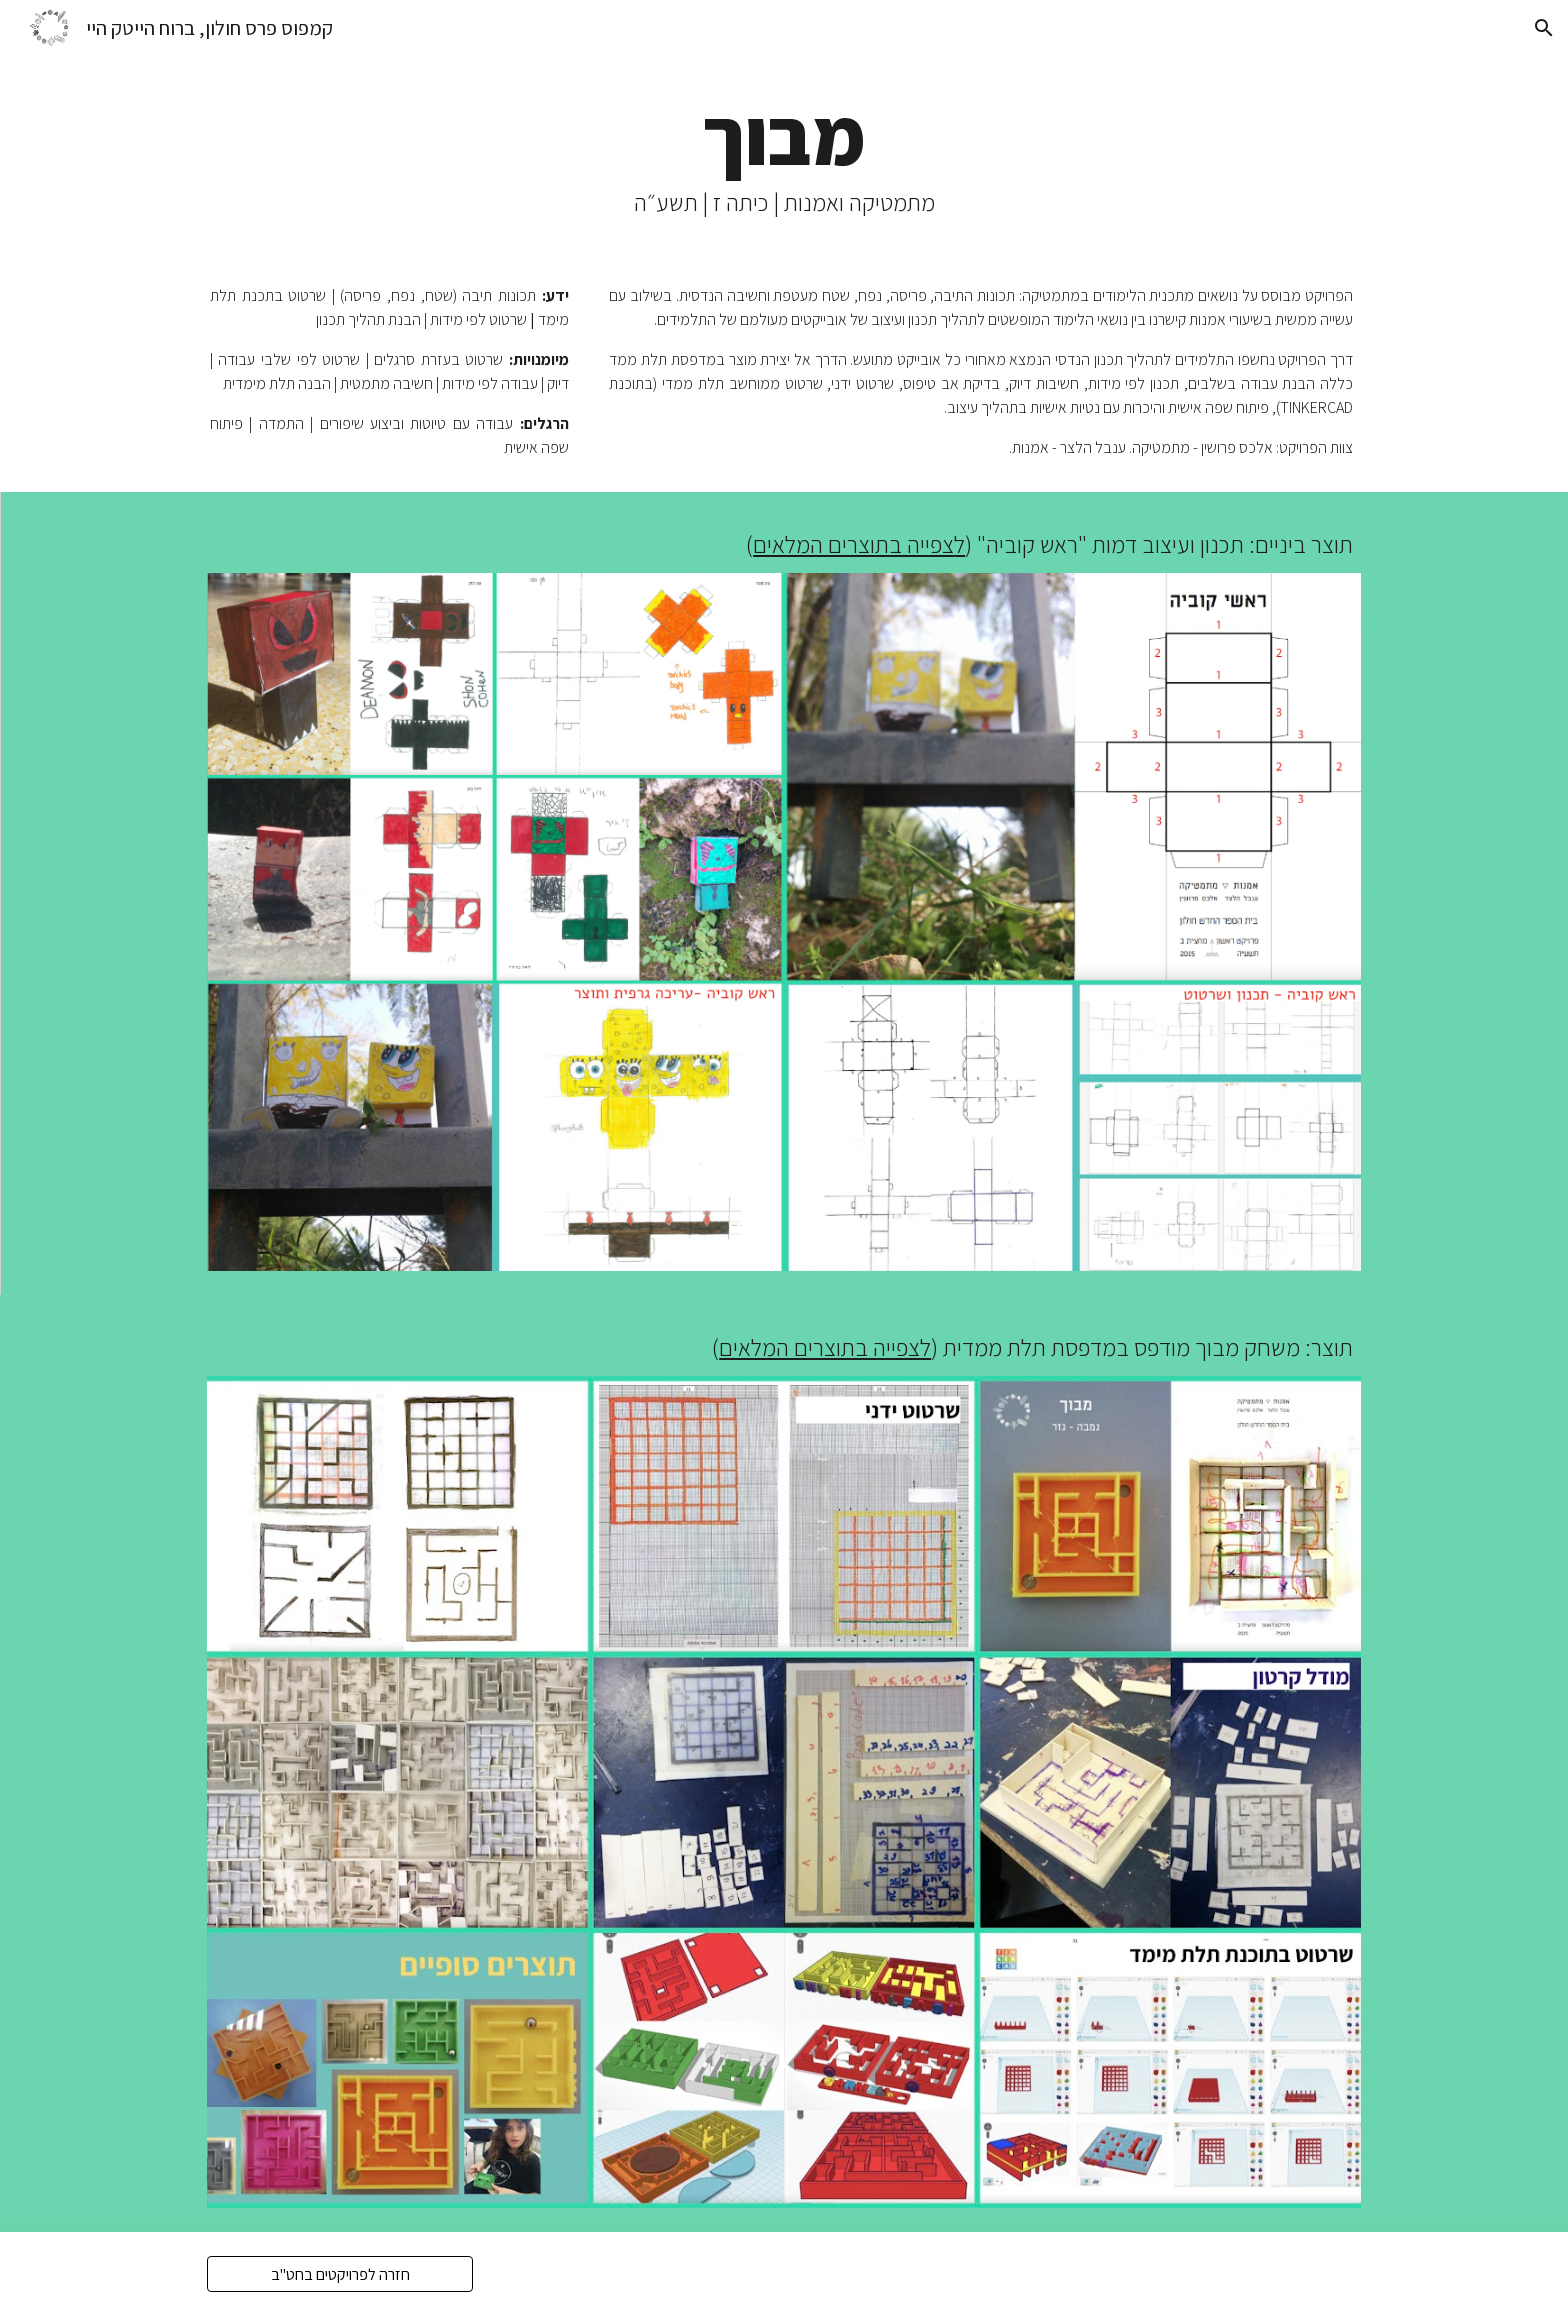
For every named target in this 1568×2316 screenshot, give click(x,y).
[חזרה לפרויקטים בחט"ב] (340, 2274)
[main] (784, 154)
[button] (1544, 28)
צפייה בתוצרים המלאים (853, 544)
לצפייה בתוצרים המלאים (825, 1347)
